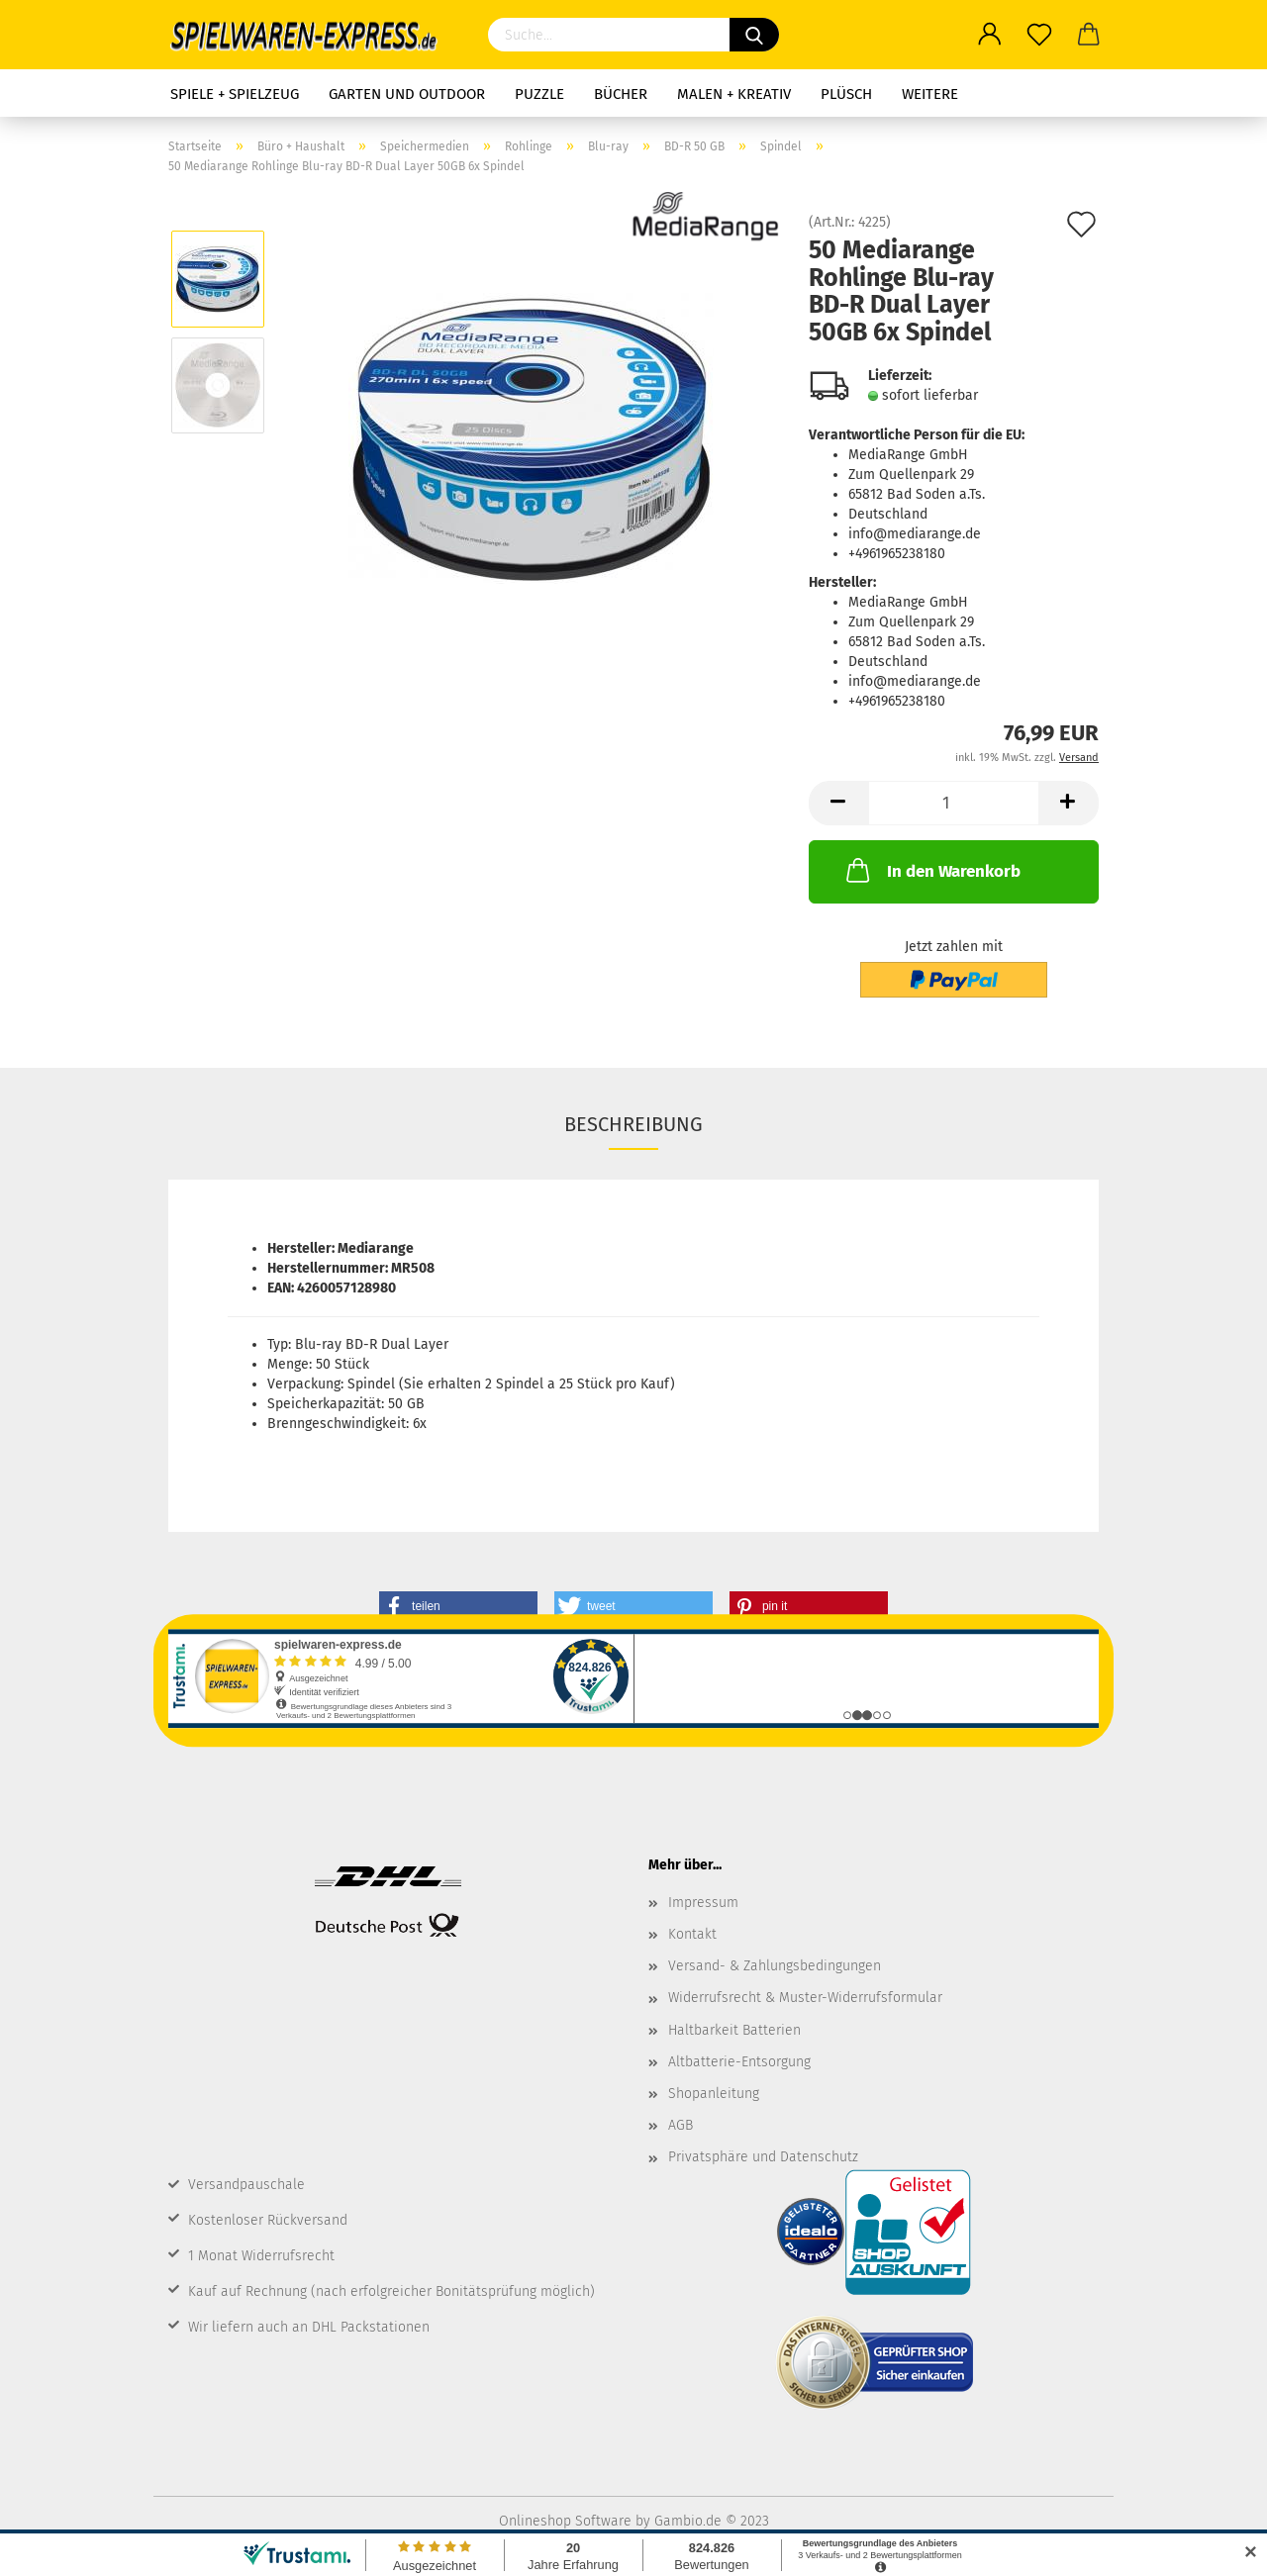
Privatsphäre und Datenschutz (763, 2156)
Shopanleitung (713, 2093)
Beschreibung (633, 1124)
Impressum (703, 1902)
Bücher (620, 94)
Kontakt (692, 1934)
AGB (680, 2125)
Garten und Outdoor (407, 94)
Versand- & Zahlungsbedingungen (774, 1965)
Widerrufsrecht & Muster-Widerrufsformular (805, 1997)
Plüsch (846, 94)
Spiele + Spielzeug (234, 94)
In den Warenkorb (931, 870)
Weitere (930, 94)
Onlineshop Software (565, 2521)
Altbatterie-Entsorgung (739, 2061)
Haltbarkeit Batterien (734, 2030)
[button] (458, 1606)
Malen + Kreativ (734, 94)
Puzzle (539, 94)
